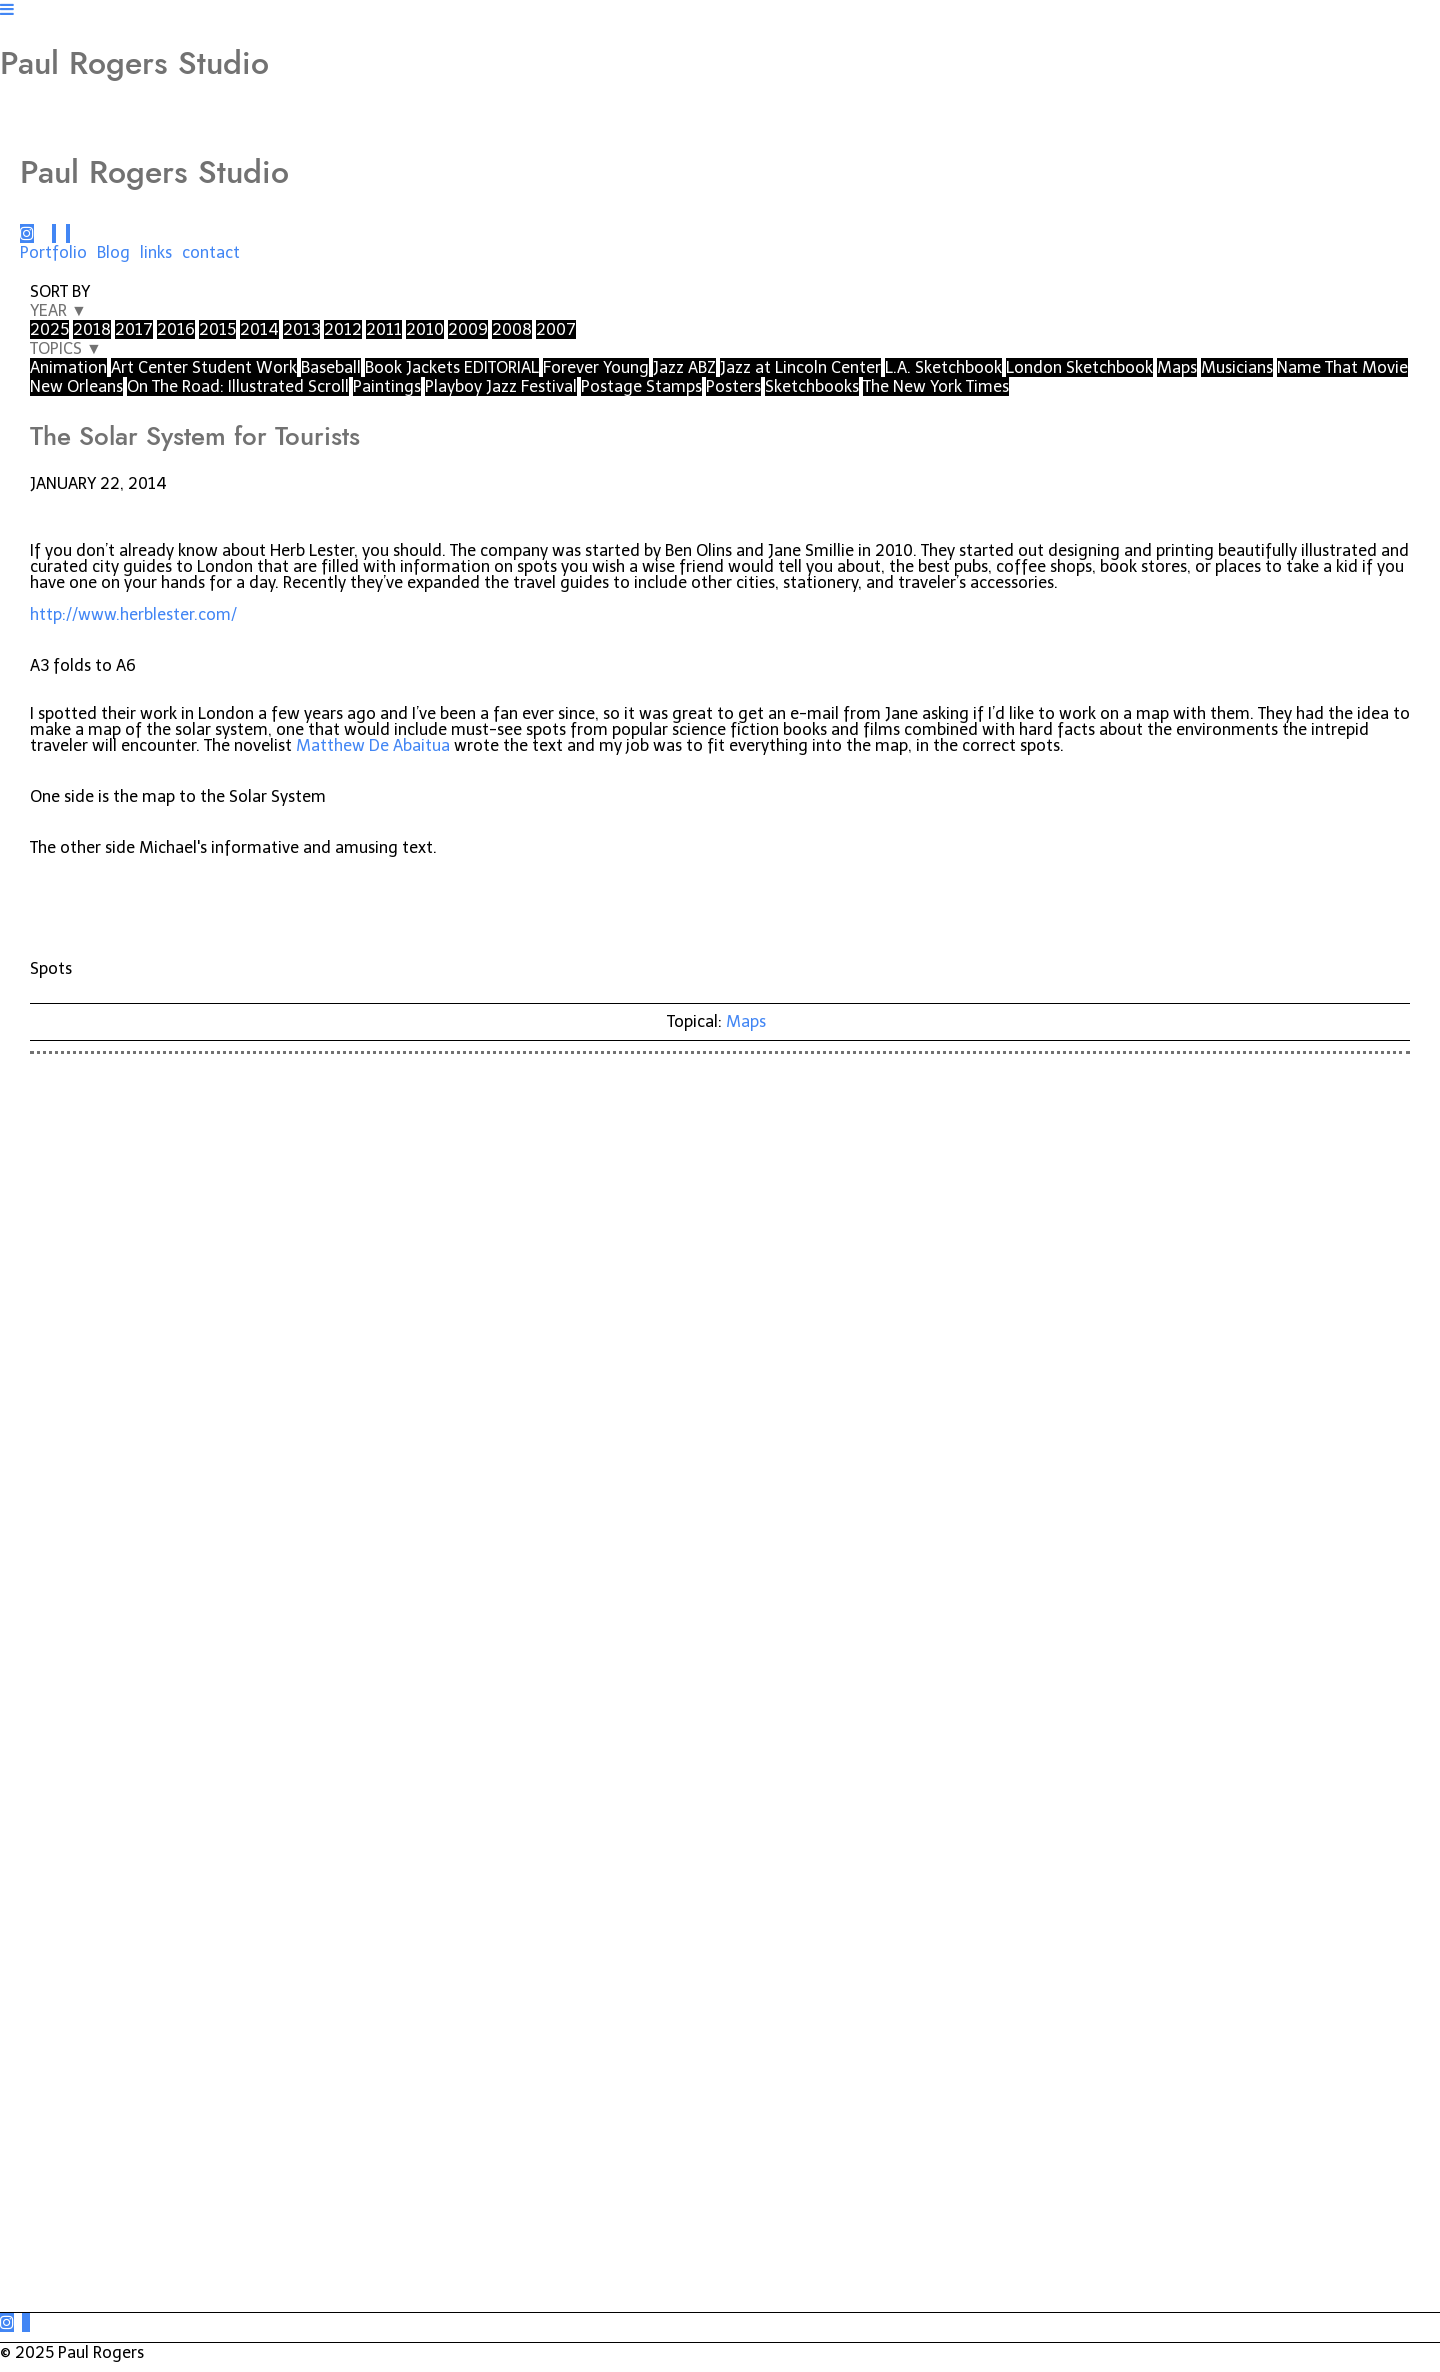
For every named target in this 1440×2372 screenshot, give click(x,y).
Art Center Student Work (204, 367)
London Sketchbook (1079, 367)
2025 (49, 329)
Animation (68, 367)
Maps (1177, 367)
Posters (733, 386)
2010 (425, 329)
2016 (176, 329)
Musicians (1237, 367)
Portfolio (53, 252)
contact (211, 252)
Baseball (331, 367)
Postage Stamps (641, 386)
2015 (217, 329)
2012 (343, 329)
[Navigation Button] (7, 9)
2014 (259, 329)
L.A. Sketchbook (943, 367)
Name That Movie (1342, 367)
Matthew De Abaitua (373, 745)
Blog (113, 252)
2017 (134, 329)
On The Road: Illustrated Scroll (238, 386)
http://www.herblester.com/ (133, 614)
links (156, 252)
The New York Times (936, 386)
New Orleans (76, 386)
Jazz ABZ (684, 367)
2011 (384, 329)
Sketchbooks (812, 386)
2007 (556, 329)
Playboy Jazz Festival (501, 386)
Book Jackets (414, 367)
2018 (92, 329)
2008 (512, 329)
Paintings (387, 386)
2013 (301, 329)
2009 (468, 329)
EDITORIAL (501, 367)
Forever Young (596, 367)
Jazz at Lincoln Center (800, 367)
